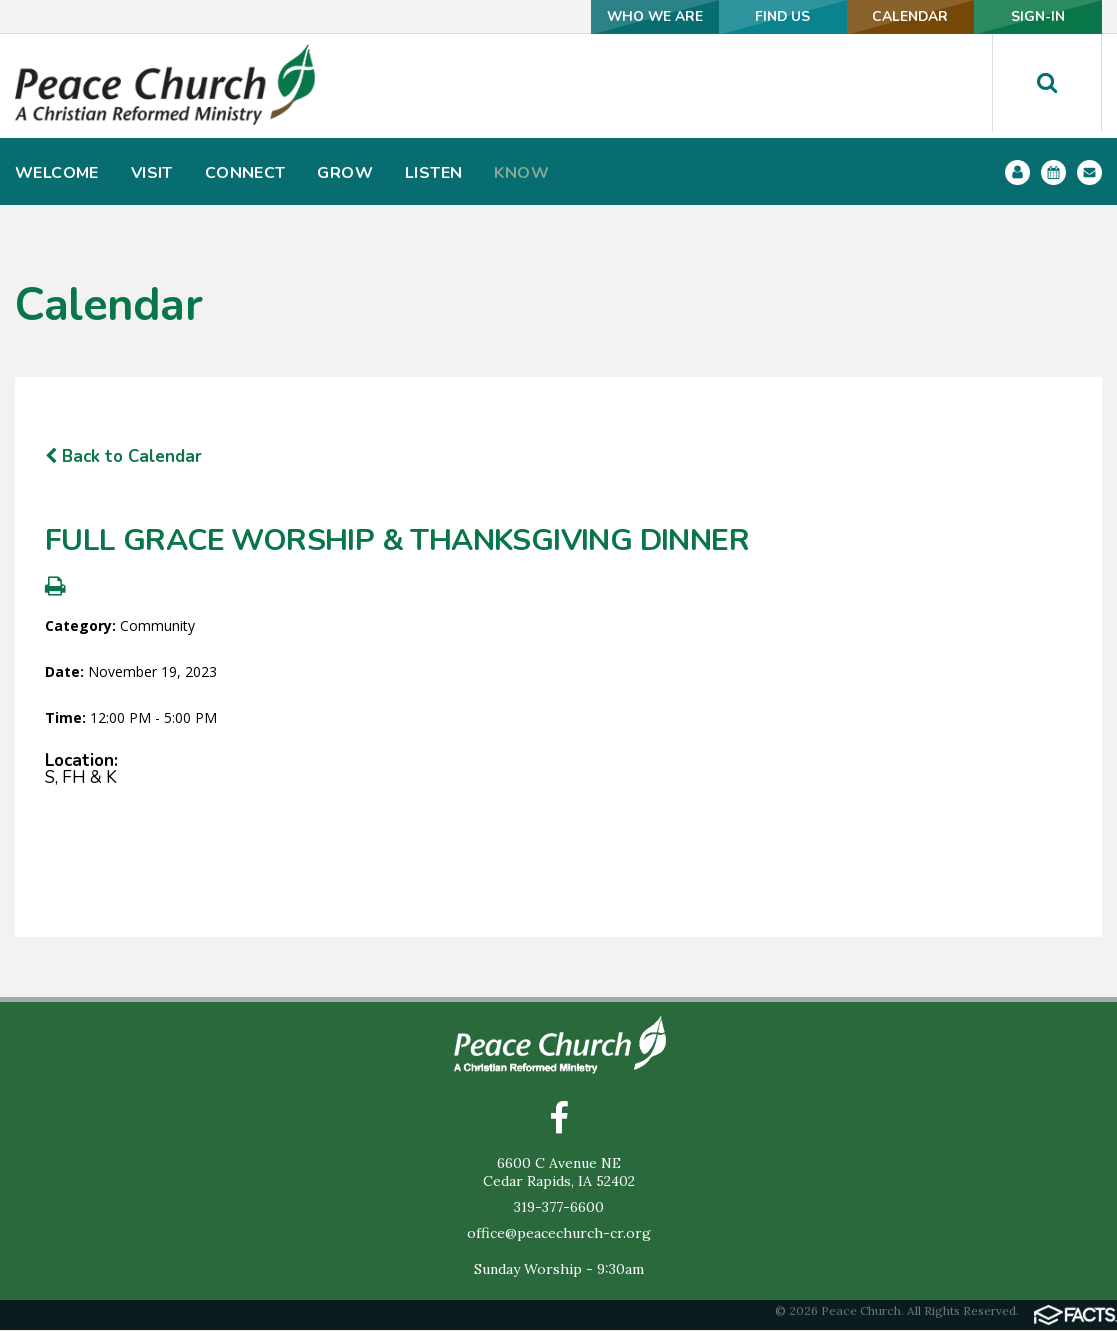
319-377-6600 (559, 1208)
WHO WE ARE (636, 16)
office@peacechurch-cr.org (559, 1234)
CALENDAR (902, 16)
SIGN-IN (1036, 16)
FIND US (770, 16)
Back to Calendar (123, 456)
